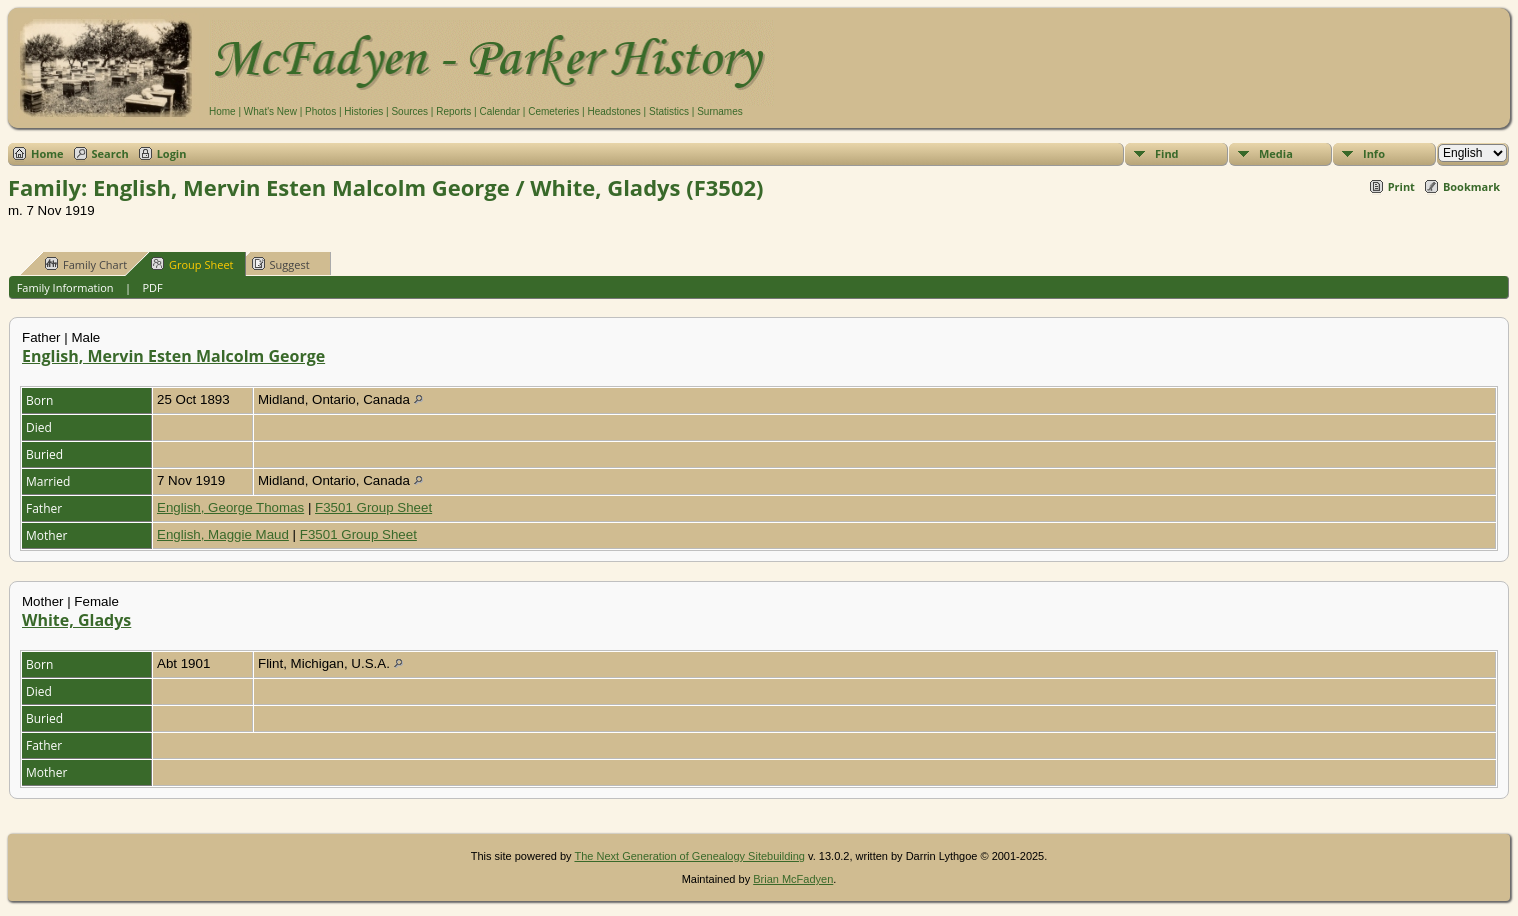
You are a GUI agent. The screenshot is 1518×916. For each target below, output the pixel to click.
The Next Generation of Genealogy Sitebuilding (689, 856)
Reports (453, 111)
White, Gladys (76, 620)
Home (222, 111)
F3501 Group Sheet (373, 507)
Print (1401, 186)
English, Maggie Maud (223, 534)
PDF (152, 287)
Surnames (720, 111)
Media (1276, 153)
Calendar (499, 111)
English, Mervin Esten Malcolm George (173, 356)
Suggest (281, 264)
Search (110, 153)
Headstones (613, 111)
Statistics (669, 111)
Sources (409, 111)
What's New (270, 111)
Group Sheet (192, 264)
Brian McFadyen (793, 879)
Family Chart (86, 264)
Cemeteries (553, 111)
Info (1374, 153)
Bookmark (1471, 186)
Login (172, 153)
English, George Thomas (230, 507)
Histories (363, 111)
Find (1167, 153)
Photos (320, 111)
